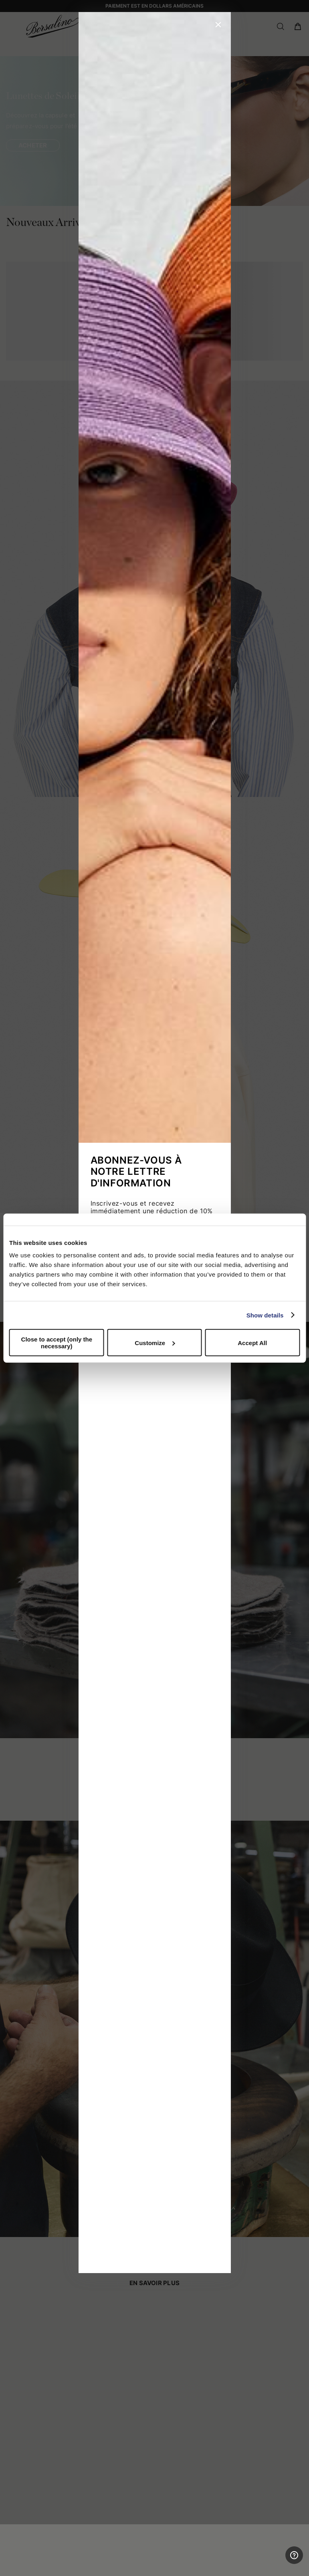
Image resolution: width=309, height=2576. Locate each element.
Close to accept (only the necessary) (57, 1343)
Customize (155, 1342)
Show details (265, 1314)
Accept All (252, 1342)
